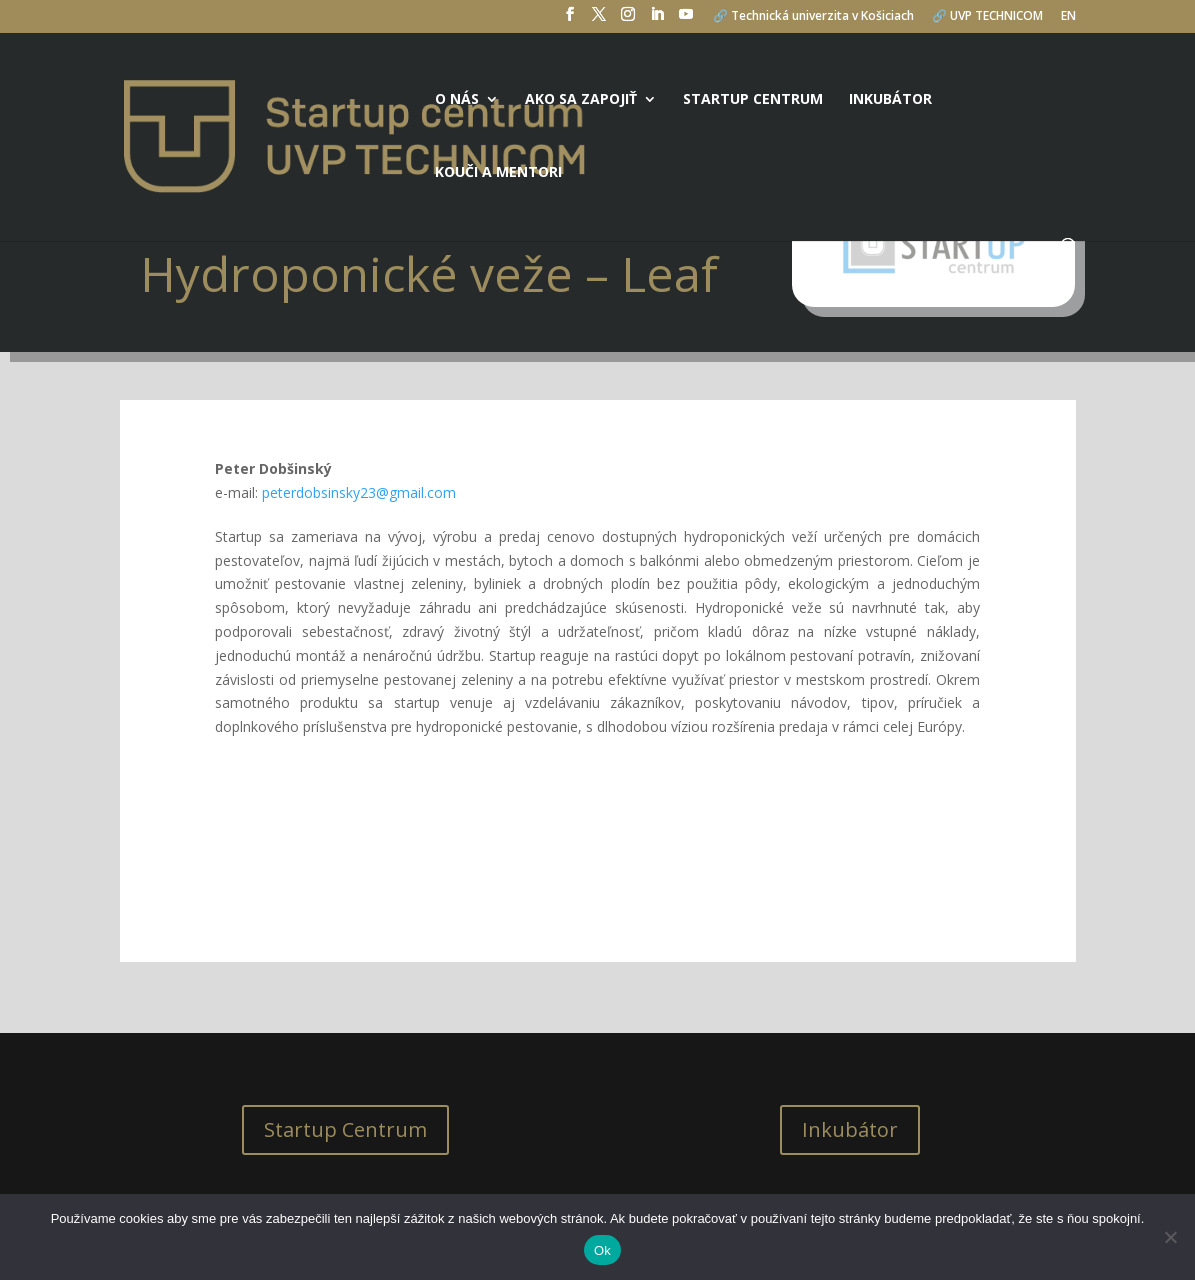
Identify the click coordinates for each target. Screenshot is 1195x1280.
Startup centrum (753, 100)
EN (1068, 17)
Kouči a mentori (498, 173)
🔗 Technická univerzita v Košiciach (813, 17)
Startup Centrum (345, 1129)
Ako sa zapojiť (581, 100)
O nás (457, 100)
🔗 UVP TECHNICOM (987, 17)
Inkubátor (890, 100)
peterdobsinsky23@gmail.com (359, 492)
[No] (1170, 1237)
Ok (602, 1250)
